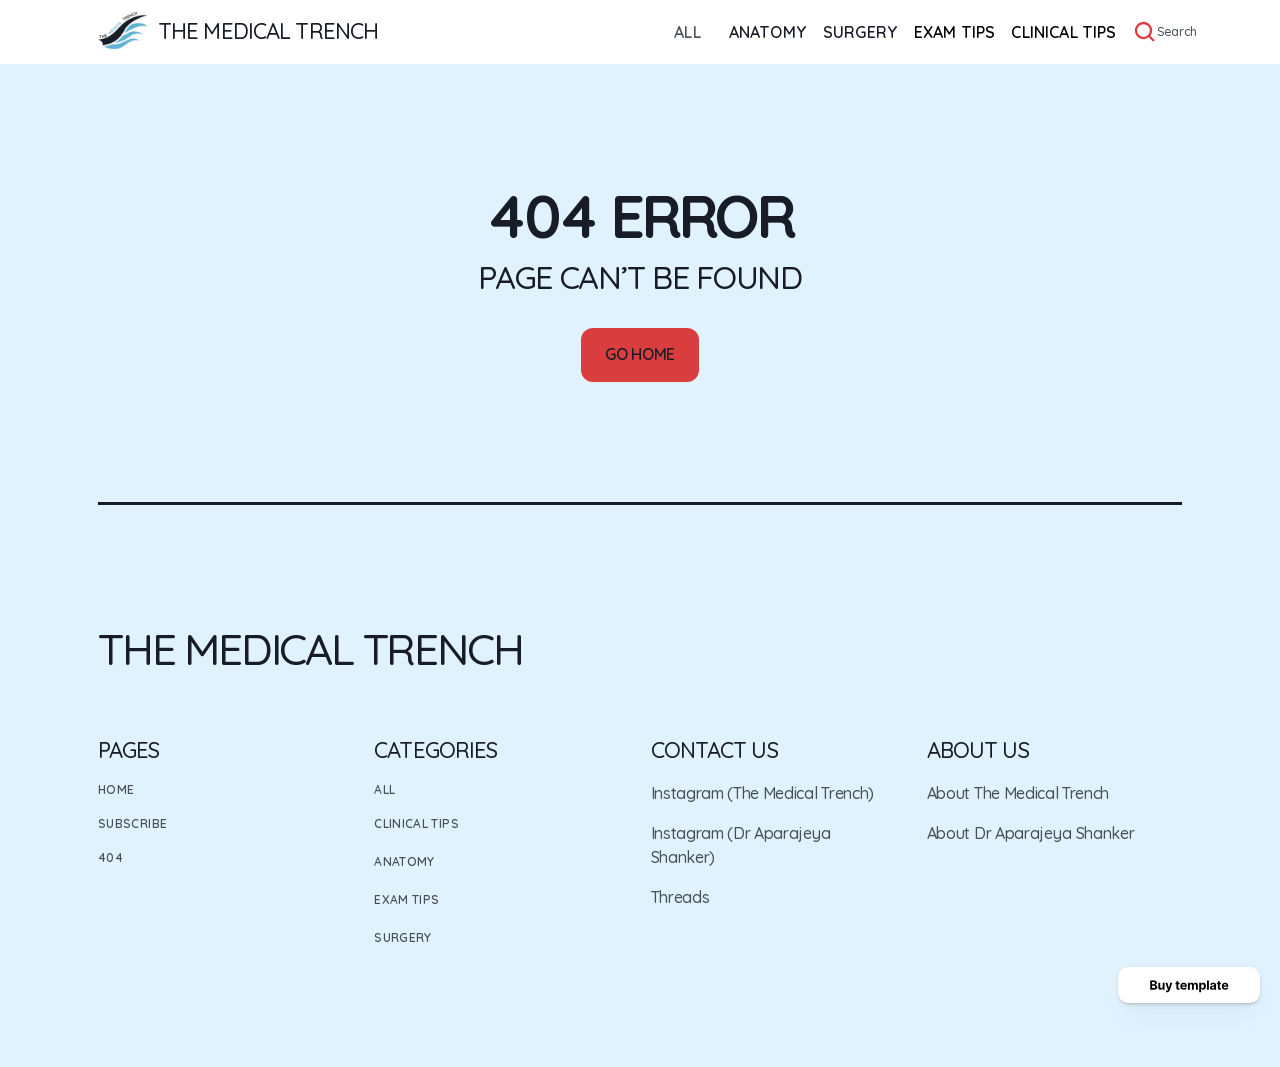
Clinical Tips (416, 823)
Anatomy (404, 861)
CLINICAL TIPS (1063, 32)
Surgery (403, 937)
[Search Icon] (1145, 32)
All (384, 789)
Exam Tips (406, 899)
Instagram (687, 793)
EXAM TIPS (954, 32)
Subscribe (132, 823)
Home (116, 789)
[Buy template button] (1189, 985)
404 (110, 857)
